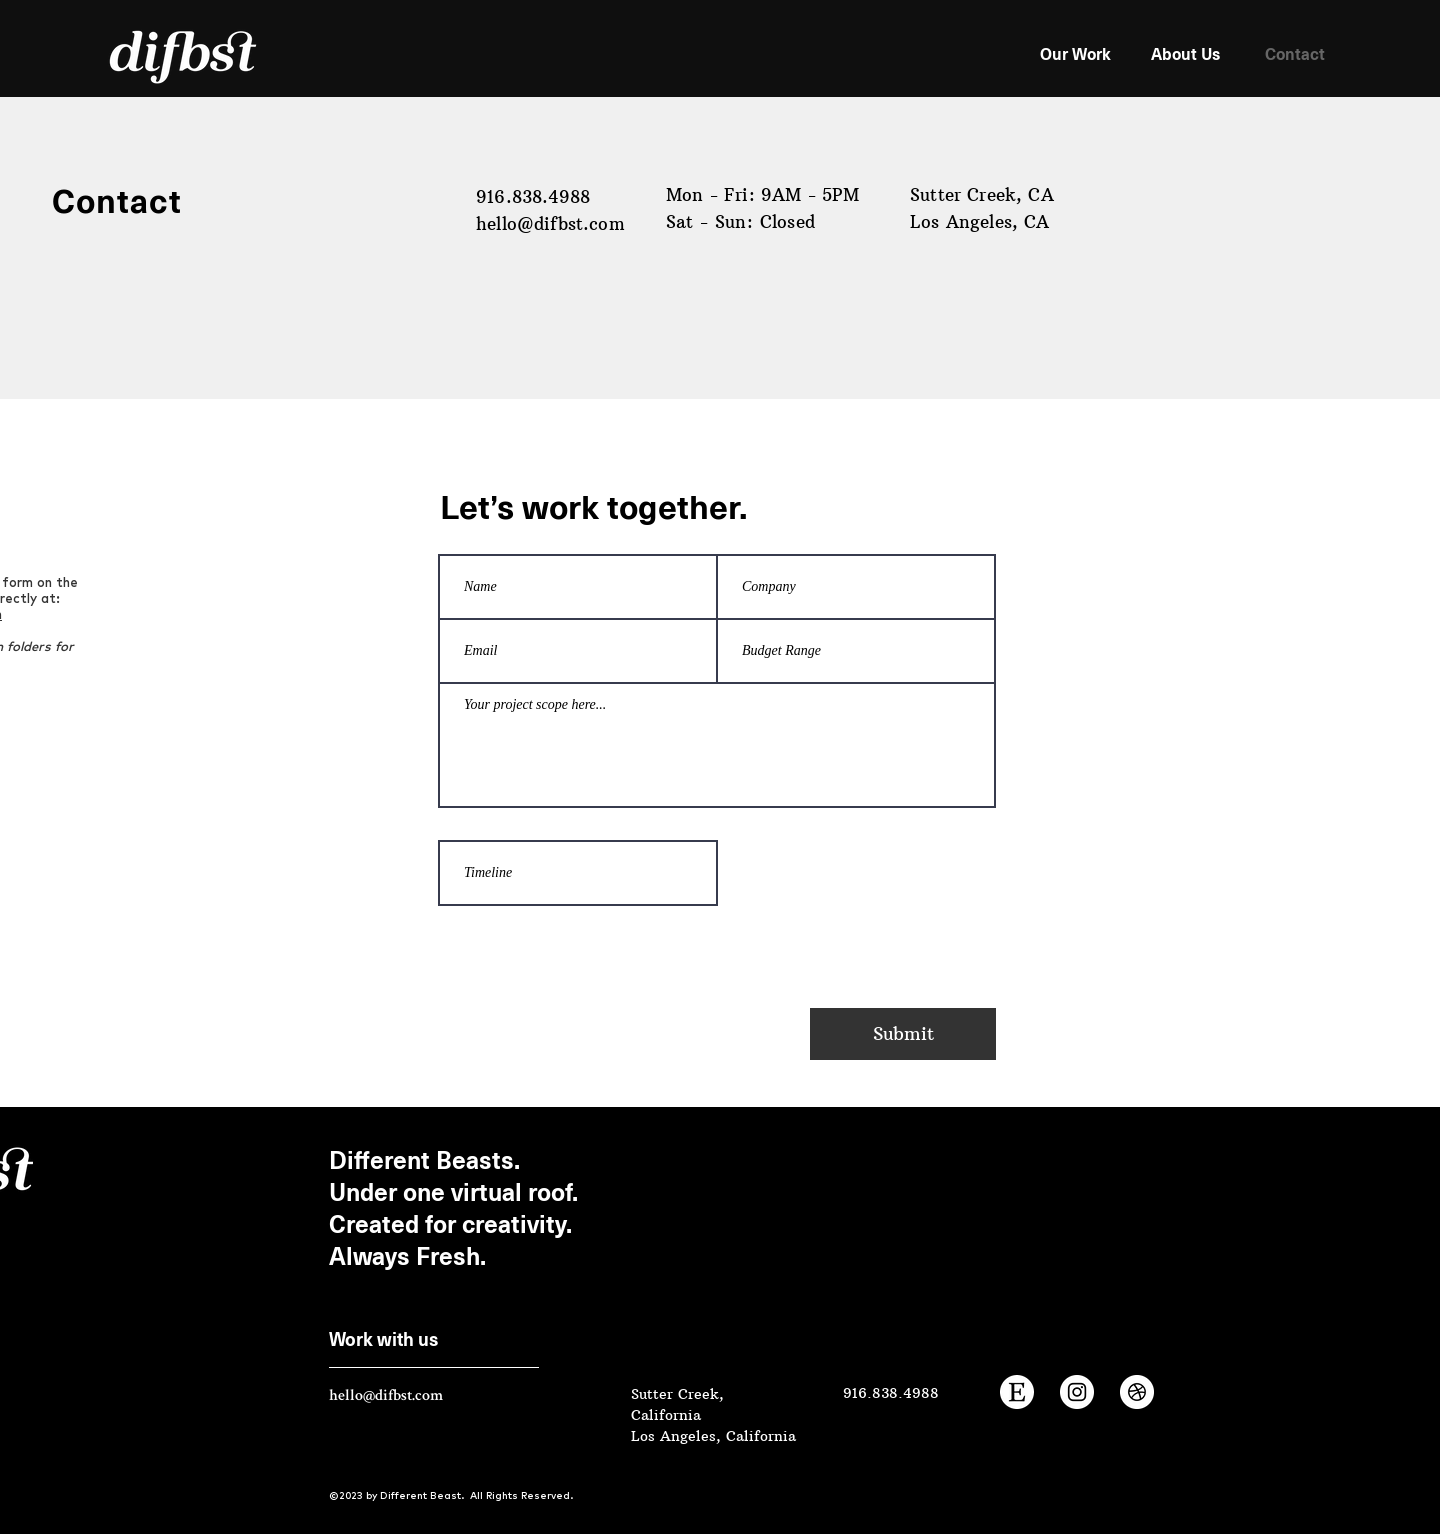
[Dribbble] (1137, 1392)
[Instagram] (1077, 1392)
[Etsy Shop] (1017, 1392)
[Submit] (903, 1034)
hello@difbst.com (550, 224)
